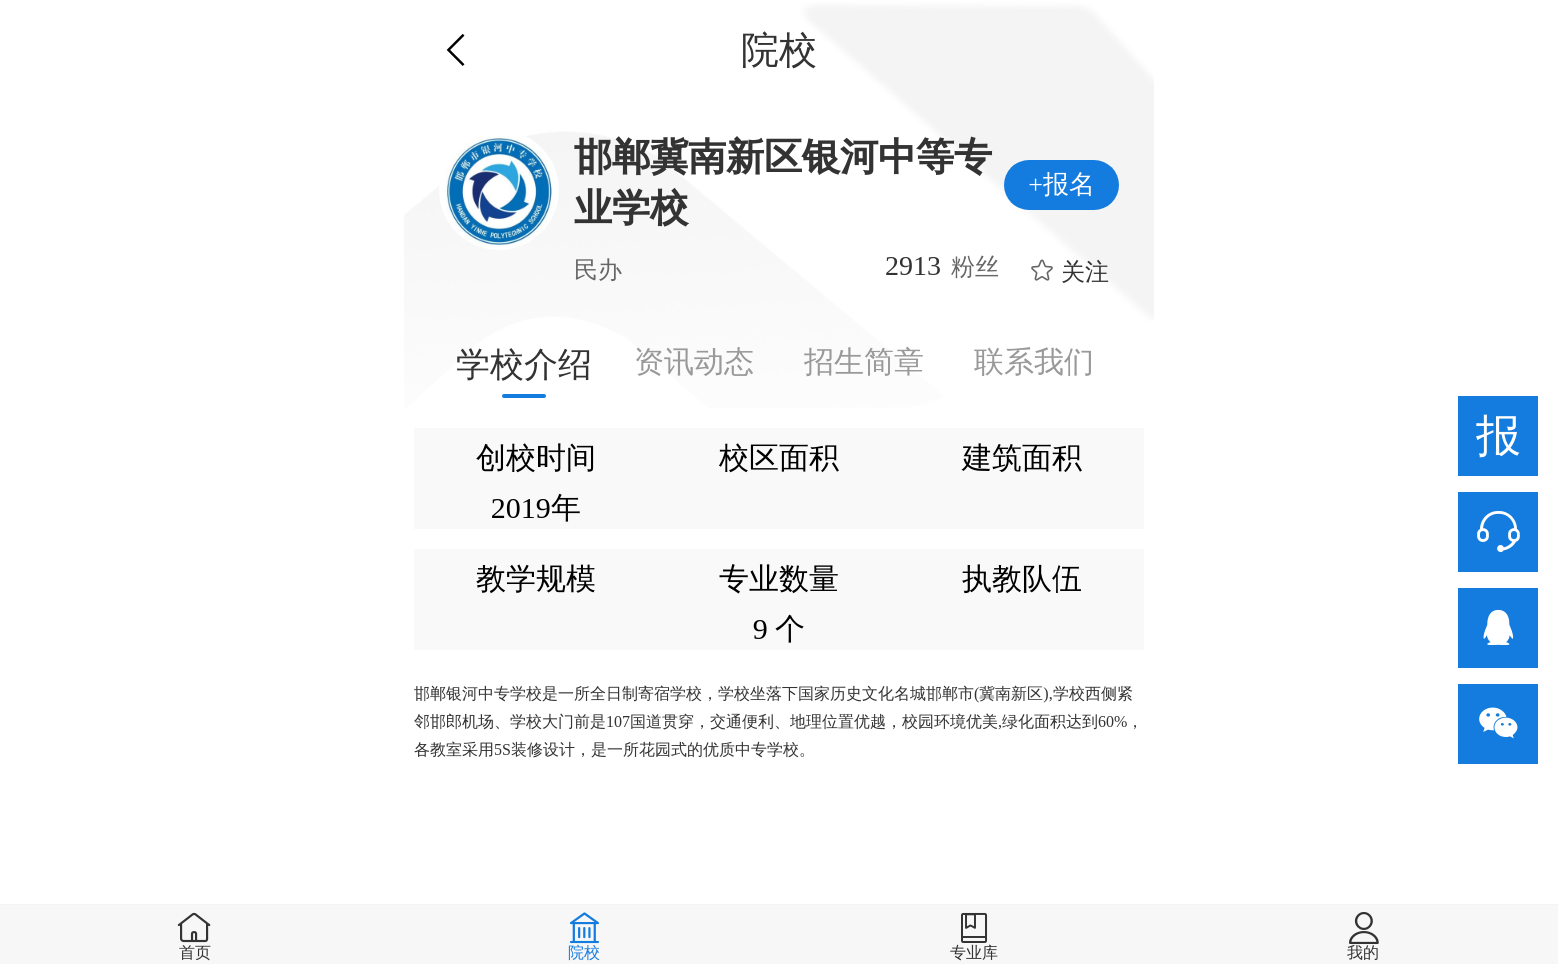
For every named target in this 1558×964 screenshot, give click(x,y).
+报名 (1061, 184)
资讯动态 (694, 361)
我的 (1363, 952)
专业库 (974, 952)
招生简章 (864, 361)
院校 (584, 952)
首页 (195, 952)
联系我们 (1034, 361)
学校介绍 (524, 364)
